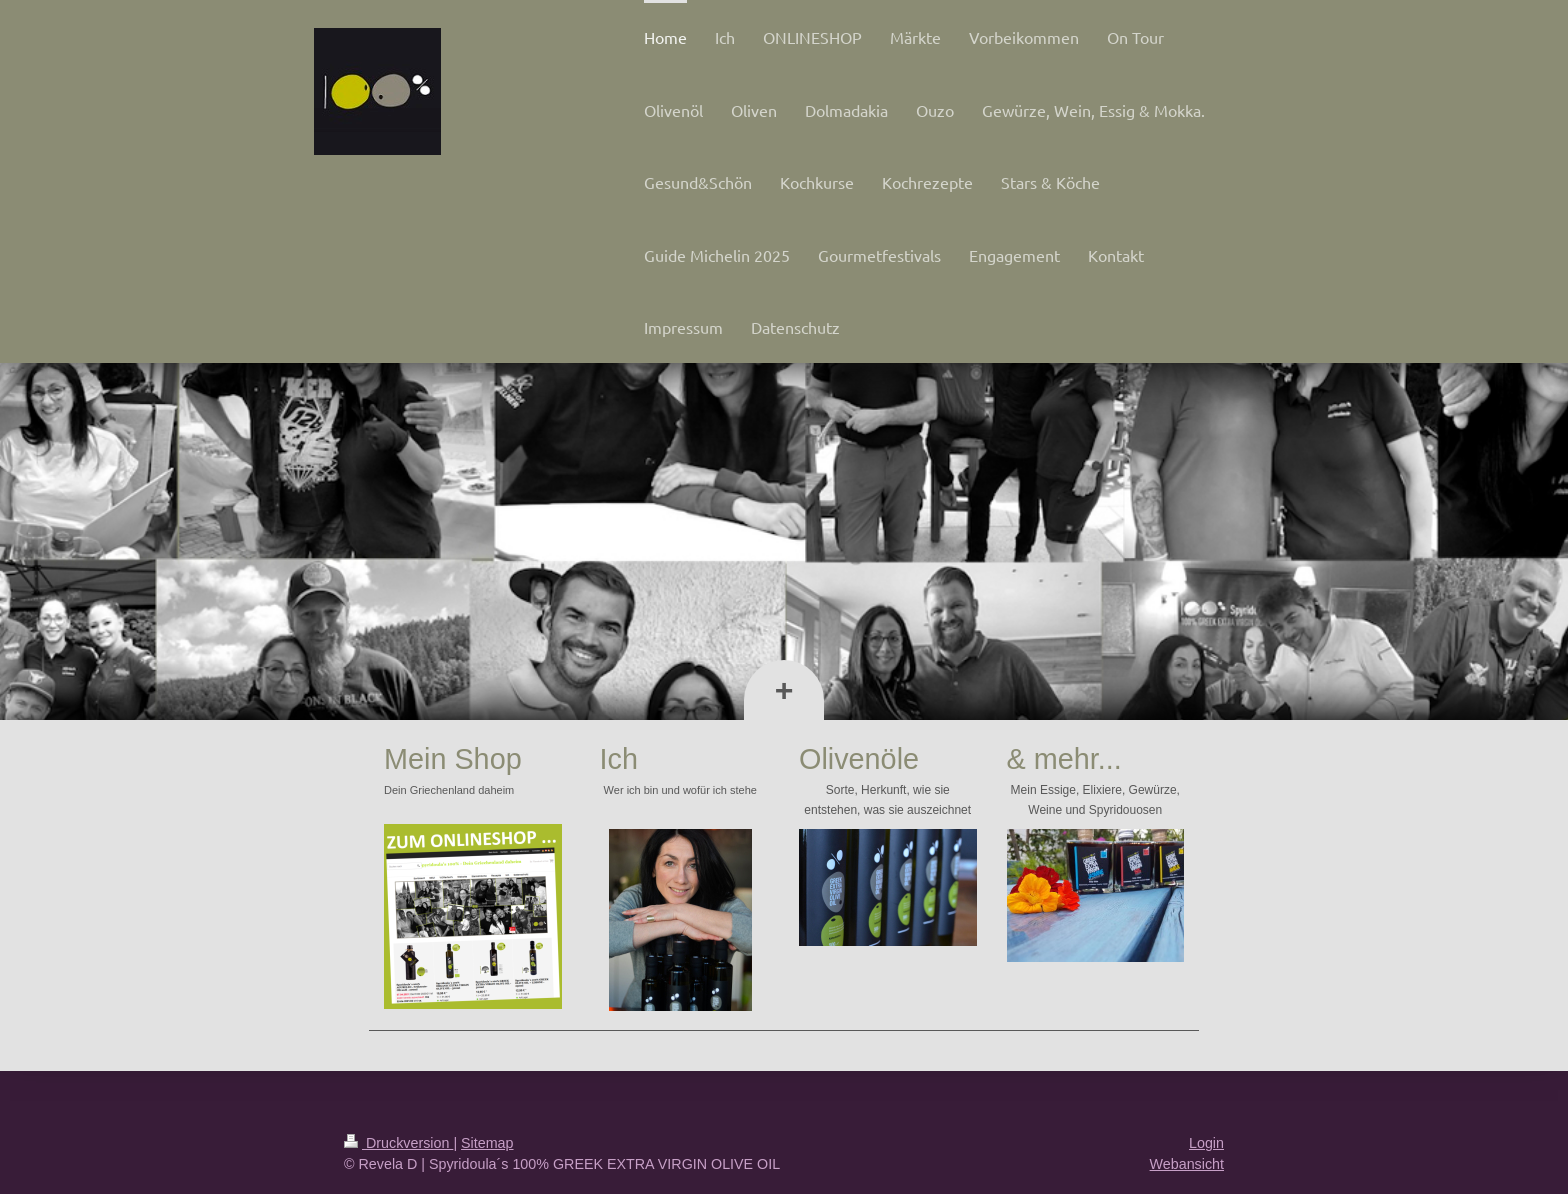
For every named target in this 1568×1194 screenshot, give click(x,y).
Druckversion (398, 1143)
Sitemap (487, 1143)
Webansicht (1187, 1164)
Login (1206, 1143)
